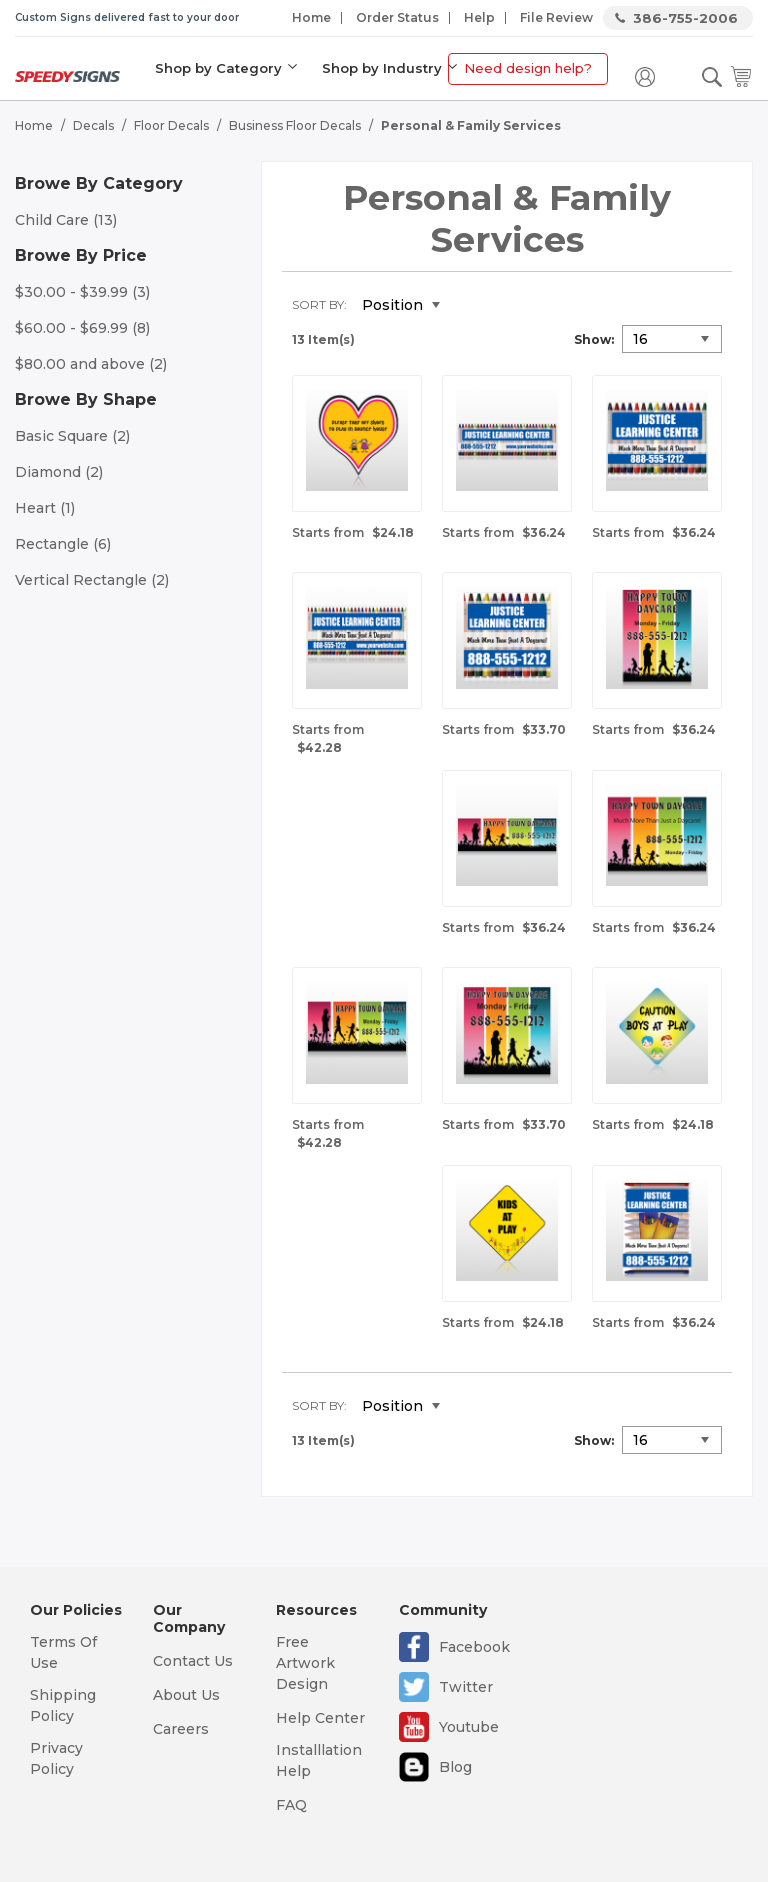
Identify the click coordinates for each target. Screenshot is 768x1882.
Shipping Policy (63, 1705)
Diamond (59, 472)
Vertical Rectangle (92, 580)
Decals (93, 125)
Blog (455, 1767)
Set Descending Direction (470, 306)
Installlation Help (319, 1760)
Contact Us (193, 1661)
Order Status (397, 17)
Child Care (66, 220)
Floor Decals (171, 125)
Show (592, 339)
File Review (556, 17)
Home (311, 17)
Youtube (469, 1727)
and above (91, 364)
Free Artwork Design (305, 1663)
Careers (181, 1729)
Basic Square (72, 436)
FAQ (291, 1805)
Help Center (320, 1718)
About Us (186, 1695)
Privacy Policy (56, 1758)
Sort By (318, 304)
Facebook (474, 1647)
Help (479, 17)
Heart (45, 508)
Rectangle (63, 544)
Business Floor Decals (295, 125)
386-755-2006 (685, 18)
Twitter (466, 1687)
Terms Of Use (63, 1652)
